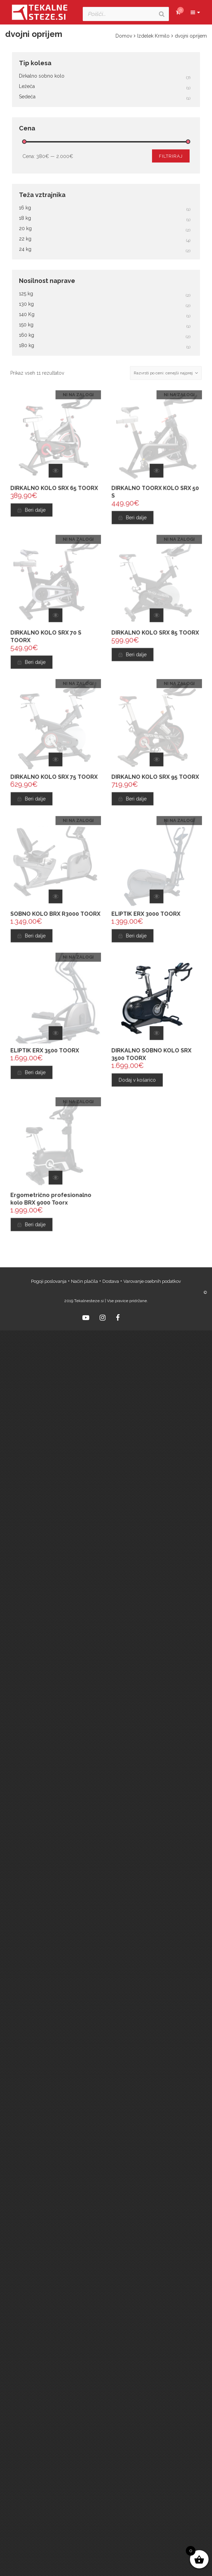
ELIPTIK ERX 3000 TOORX (146, 916)
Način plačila (84, 1281)
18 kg (25, 218)
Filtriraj (171, 156)
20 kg (25, 228)
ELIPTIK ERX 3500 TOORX (45, 1053)
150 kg (26, 324)
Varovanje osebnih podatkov (152, 1281)
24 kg (25, 249)
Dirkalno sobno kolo (41, 76)
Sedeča (27, 96)
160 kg (26, 335)
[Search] (162, 14)
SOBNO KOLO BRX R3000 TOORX (55, 916)
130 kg (26, 304)
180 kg (26, 345)
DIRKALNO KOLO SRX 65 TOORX (54, 490)
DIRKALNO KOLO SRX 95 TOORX (155, 779)
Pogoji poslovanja (49, 1281)
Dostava (110, 1281)
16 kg (25, 207)
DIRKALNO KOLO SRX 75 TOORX (54, 779)
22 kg (25, 239)
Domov (123, 36)
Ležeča (27, 86)
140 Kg (26, 314)
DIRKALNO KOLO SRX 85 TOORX (155, 635)
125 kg (26, 293)
